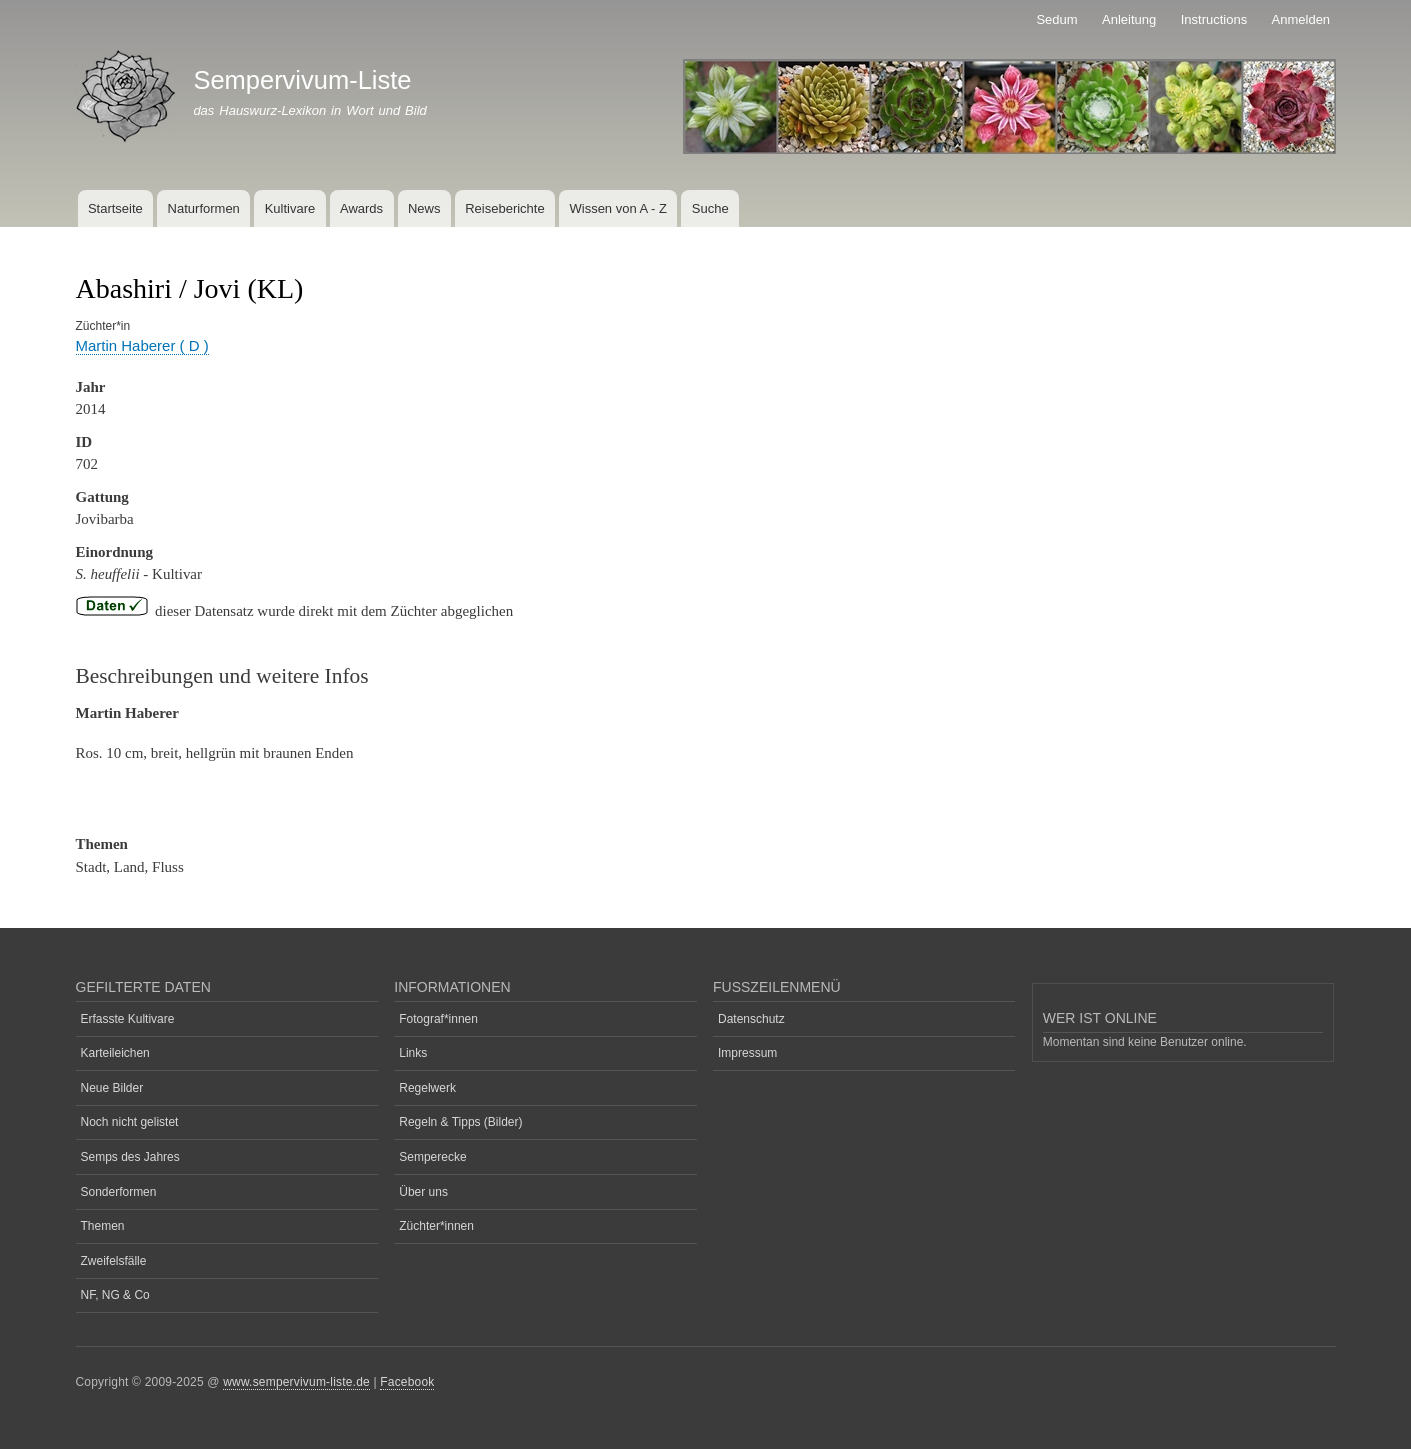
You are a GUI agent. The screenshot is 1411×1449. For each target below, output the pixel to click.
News (424, 208)
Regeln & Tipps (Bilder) (460, 1122)
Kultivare (290, 208)
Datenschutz (751, 1019)
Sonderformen (119, 1192)
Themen (103, 1226)
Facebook (407, 1382)
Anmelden (1301, 19)
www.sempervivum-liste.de (296, 1382)
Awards (361, 208)
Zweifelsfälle (114, 1261)
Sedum (1056, 19)
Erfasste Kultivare (128, 1019)
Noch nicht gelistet (130, 1122)
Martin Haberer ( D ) (142, 345)
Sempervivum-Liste (302, 80)
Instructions (1214, 19)
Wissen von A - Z (618, 208)
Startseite (115, 208)
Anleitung (1129, 19)
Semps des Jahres (130, 1157)
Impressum (747, 1053)
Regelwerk (427, 1088)
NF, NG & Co (115, 1295)
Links (413, 1053)
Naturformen (204, 208)
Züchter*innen (436, 1226)
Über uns (423, 1192)
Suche (710, 208)
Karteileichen (115, 1053)
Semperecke (432, 1157)
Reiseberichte (505, 208)
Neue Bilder (112, 1088)
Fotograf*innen (438, 1019)
